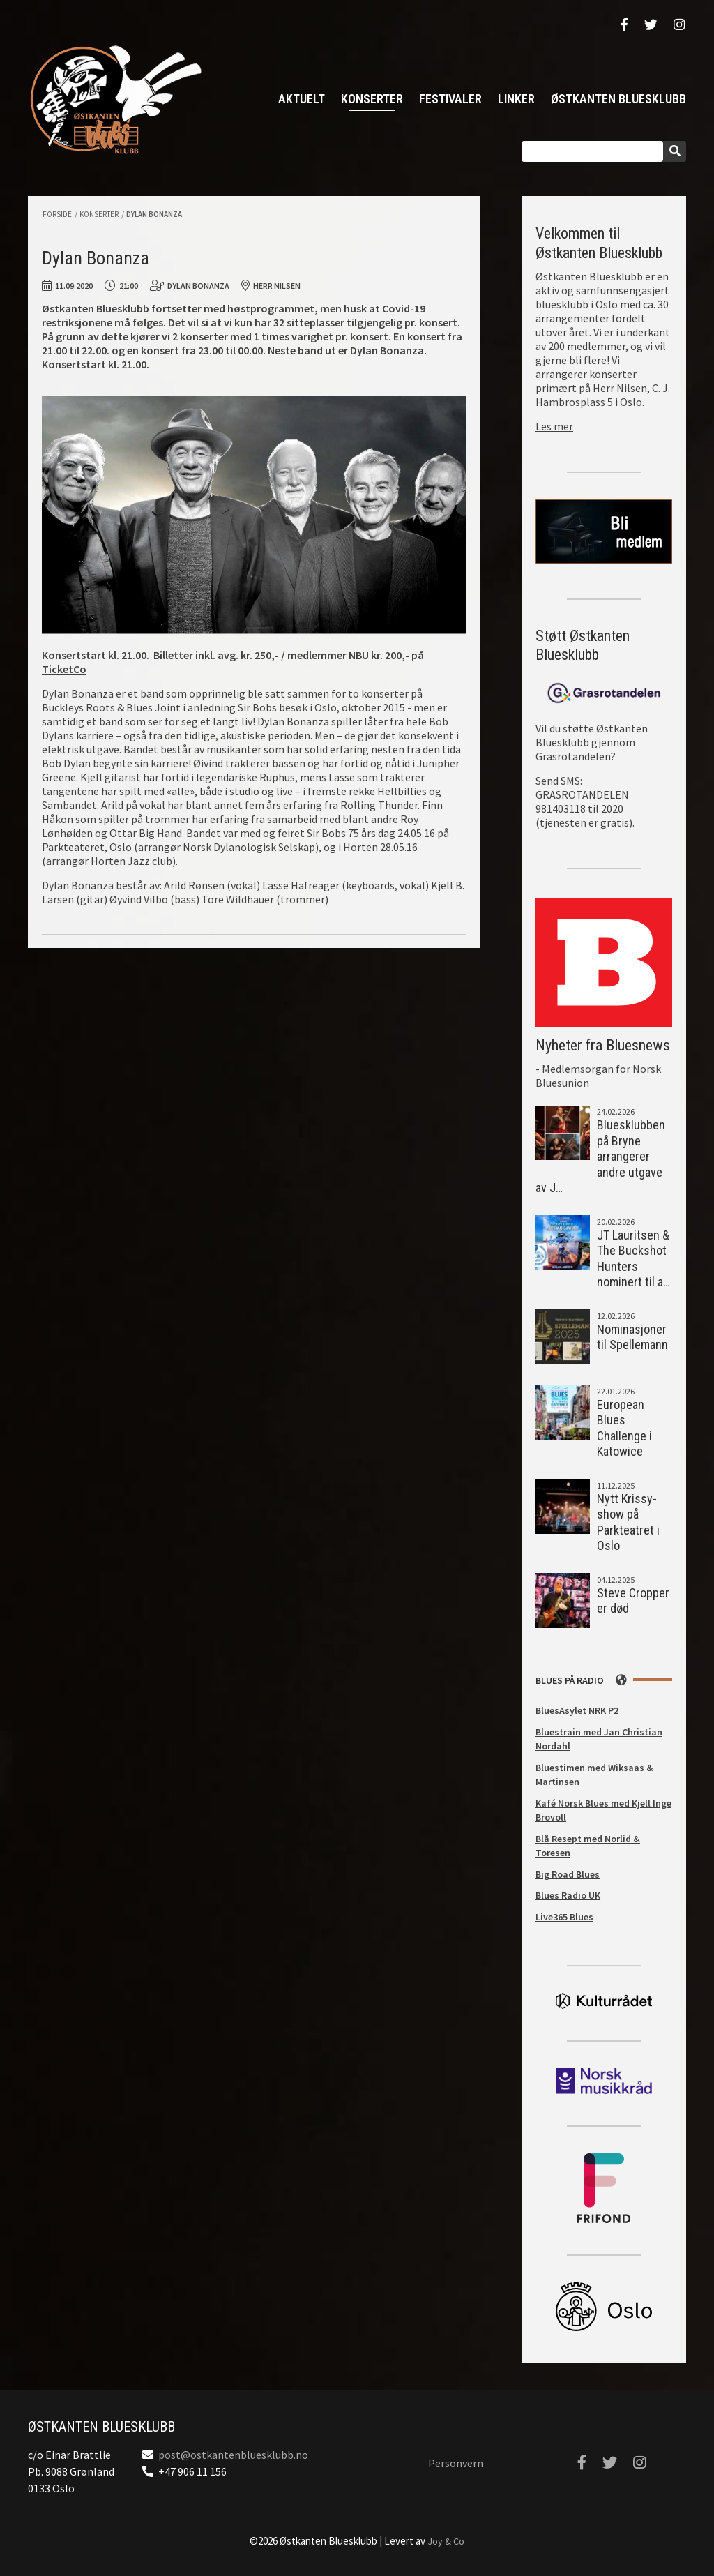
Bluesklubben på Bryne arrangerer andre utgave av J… (600, 1156)
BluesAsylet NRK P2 (577, 1710)
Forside (57, 214)
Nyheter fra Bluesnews (603, 1045)
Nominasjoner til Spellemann (632, 1337)
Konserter (372, 98)
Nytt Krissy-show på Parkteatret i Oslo (628, 1522)
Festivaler (450, 98)
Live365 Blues (564, 1917)
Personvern (455, 2463)
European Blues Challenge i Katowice (624, 1428)
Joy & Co (445, 2541)
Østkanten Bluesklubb (115, 99)
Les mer (554, 426)
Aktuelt (301, 98)
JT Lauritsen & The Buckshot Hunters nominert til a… (633, 1259)
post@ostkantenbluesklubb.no (233, 2455)
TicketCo (64, 669)
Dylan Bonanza (154, 214)
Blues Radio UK (568, 1895)
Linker (516, 98)
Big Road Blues (568, 1874)
